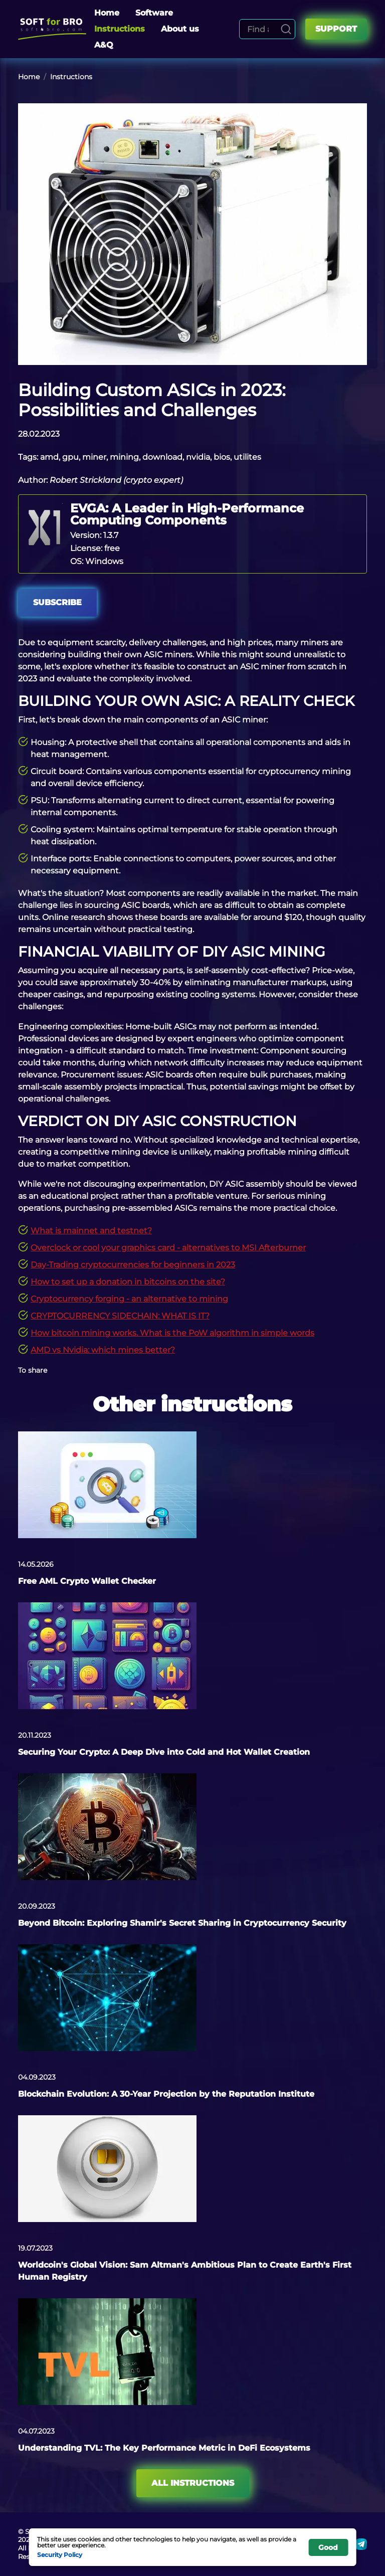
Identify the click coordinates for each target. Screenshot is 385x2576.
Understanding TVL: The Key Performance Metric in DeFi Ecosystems (164, 2448)
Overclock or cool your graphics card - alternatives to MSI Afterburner (168, 1247)
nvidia (198, 457)
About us (180, 29)
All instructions (192, 2483)
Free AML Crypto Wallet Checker (87, 1581)
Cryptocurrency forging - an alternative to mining (129, 1299)
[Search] (286, 29)
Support (336, 29)
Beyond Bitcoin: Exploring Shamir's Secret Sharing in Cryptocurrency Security (182, 1923)
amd (49, 457)
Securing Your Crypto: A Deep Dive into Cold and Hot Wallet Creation (164, 1752)
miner (94, 457)
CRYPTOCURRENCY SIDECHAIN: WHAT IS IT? (120, 1316)
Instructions (119, 29)
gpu (70, 457)
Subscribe (57, 602)
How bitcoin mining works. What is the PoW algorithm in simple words (172, 1333)
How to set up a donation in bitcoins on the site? (128, 1281)
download (162, 457)
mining (124, 457)
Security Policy (59, 2554)
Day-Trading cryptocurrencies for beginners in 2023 (133, 1264)
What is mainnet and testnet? (91, 1230)
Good (328, 2547)
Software (154, 13)
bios (222, 457)
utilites (247, 457)
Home (106, 13)
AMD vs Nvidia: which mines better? (103, 1350)
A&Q (103, 45)
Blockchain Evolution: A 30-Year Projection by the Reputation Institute (166, 2094)
